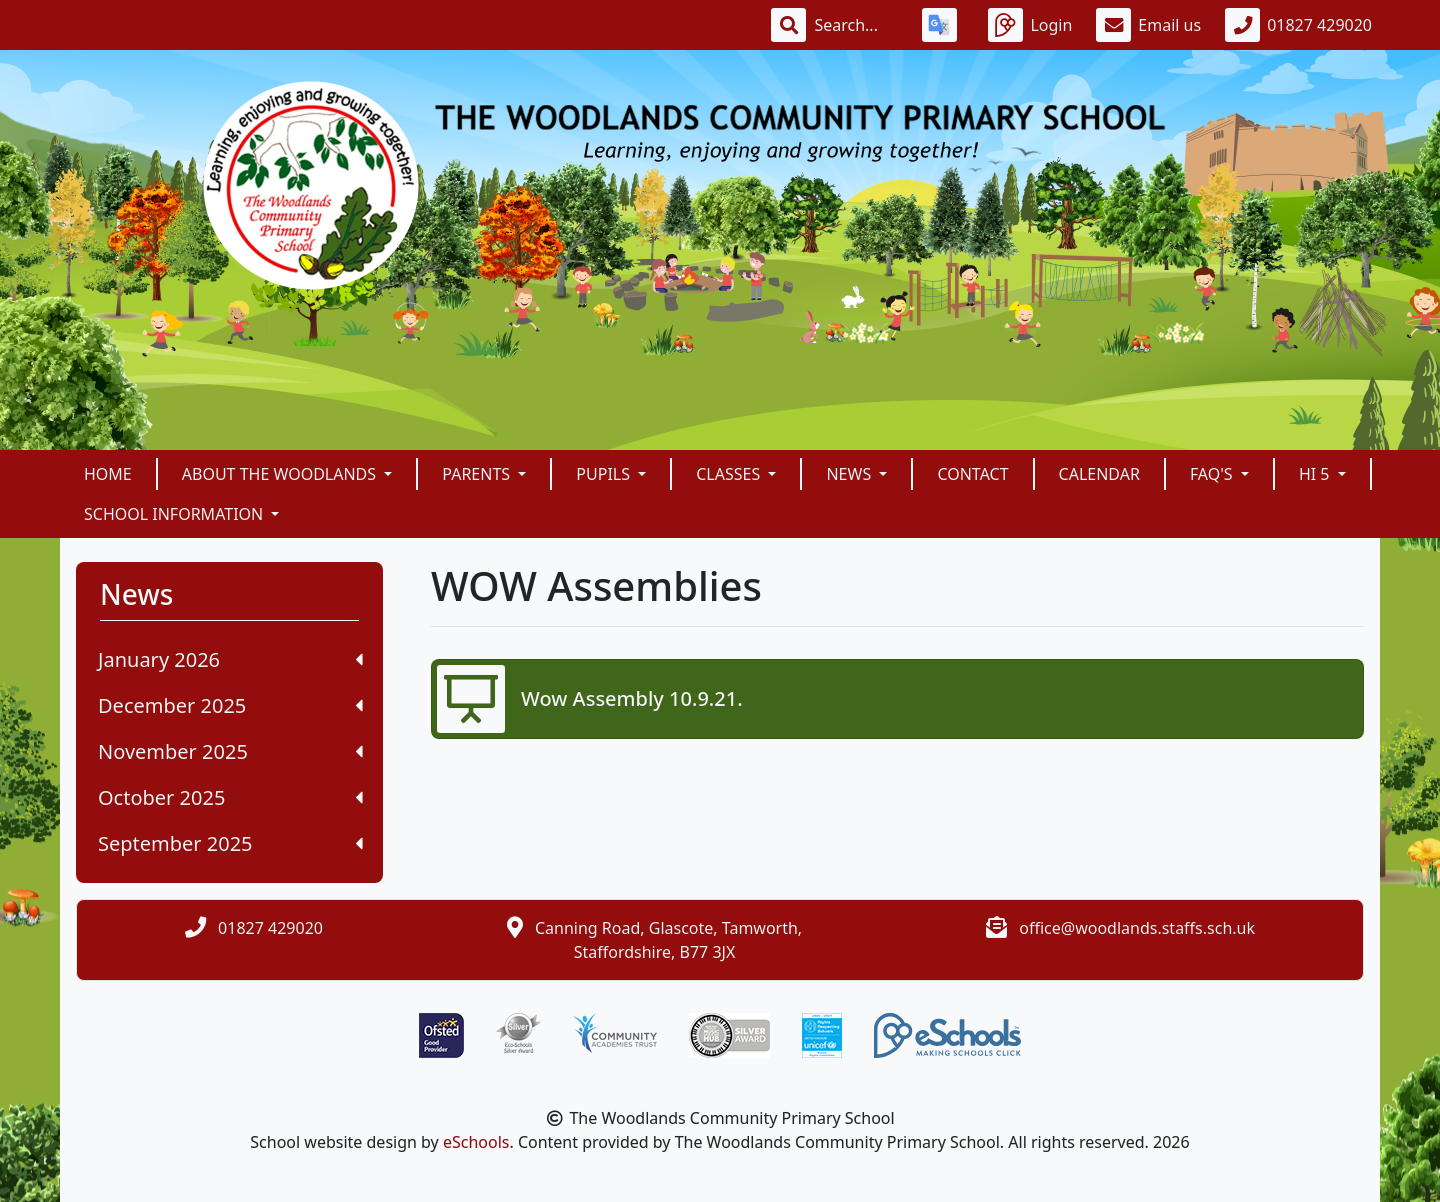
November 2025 (230, 751)
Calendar (1099, 474)
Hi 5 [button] (1316, 474)
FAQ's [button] (1213, 474)
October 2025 (230, 797)
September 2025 (230, 843)
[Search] (856, 25)
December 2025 (230, 705)
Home (108, 474)
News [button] (850, 474)
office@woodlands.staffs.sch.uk (1137, 928)
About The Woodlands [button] (281, 474)
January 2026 (230, 659)
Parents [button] (478, 474)
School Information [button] (175, 514)
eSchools (476, 1142)
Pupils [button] (605, 474)
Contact (972, 474)
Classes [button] (730, 474)
